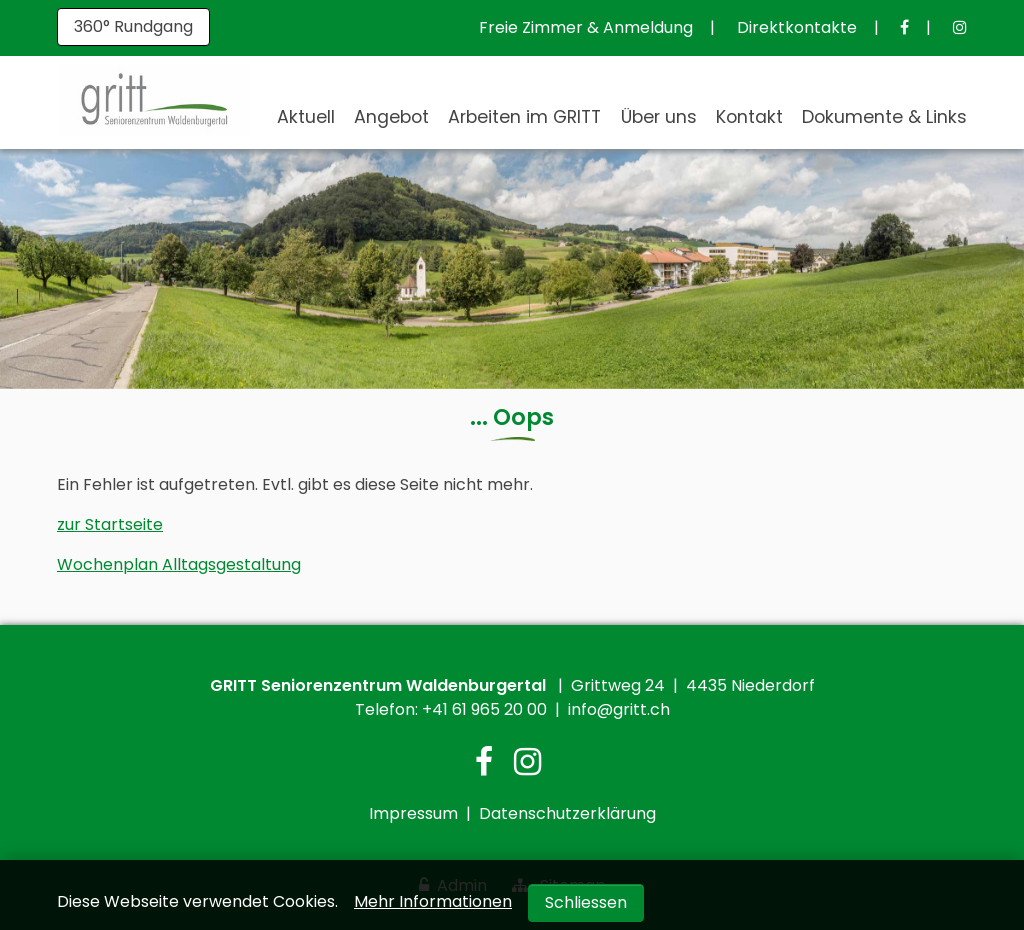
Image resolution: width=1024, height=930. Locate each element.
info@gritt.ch (619, 709)
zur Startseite (110, 524)
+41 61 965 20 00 (484, 709)
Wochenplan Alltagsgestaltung (179, 564)
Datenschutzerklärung (567, 813)
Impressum (413, 813)
